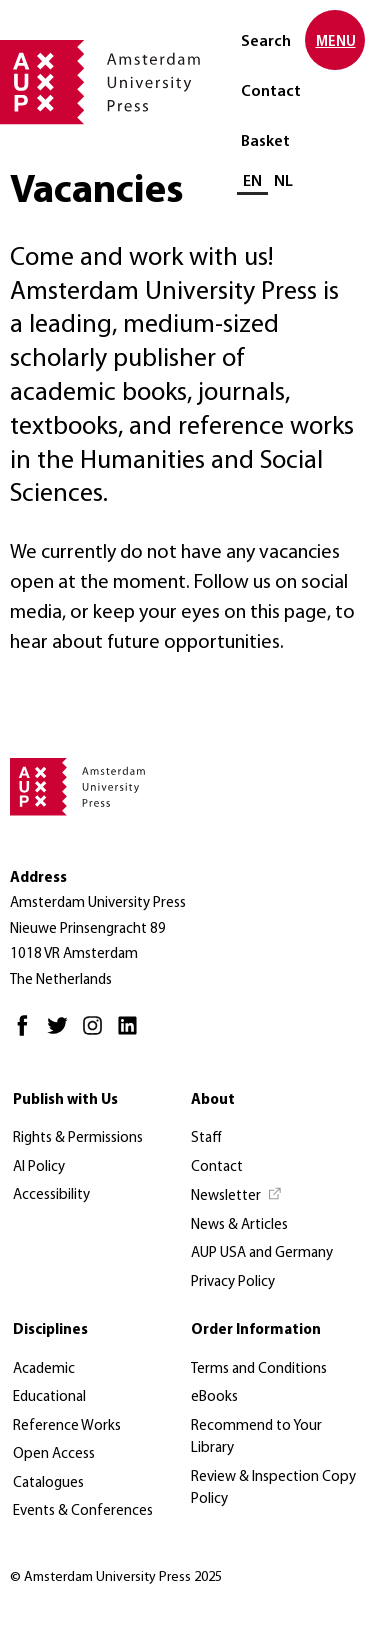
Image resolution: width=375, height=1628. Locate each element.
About (213, 1100)
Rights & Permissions (78, 1138)
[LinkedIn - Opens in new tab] (132, 1034)
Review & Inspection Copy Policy (273, 1489)
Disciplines (50, 1330)
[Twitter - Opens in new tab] (62, 1034)
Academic (44, 1369)
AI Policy (39, 1167)
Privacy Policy (233, 1282)
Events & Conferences (83, 1511)
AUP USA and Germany (262, 1253)
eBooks (214, 1397)
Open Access (54, 1454)
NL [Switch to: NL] (283, 182)
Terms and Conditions (259, 1369)
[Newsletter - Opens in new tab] (237, 1197)
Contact (271, 92)
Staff (206, 1138)
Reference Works (67, 1426)
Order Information (256, 1330)
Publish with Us (65, 1100)
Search (266, 42)
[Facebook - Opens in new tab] (27, 1034)
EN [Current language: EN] (252, 182)
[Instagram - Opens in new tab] (97, 1034)
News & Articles (239, 1225)
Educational (49, 1397)
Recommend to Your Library (256, 1438)
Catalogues (48, 1483)
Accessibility (51, 1195)
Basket (265, 142)
